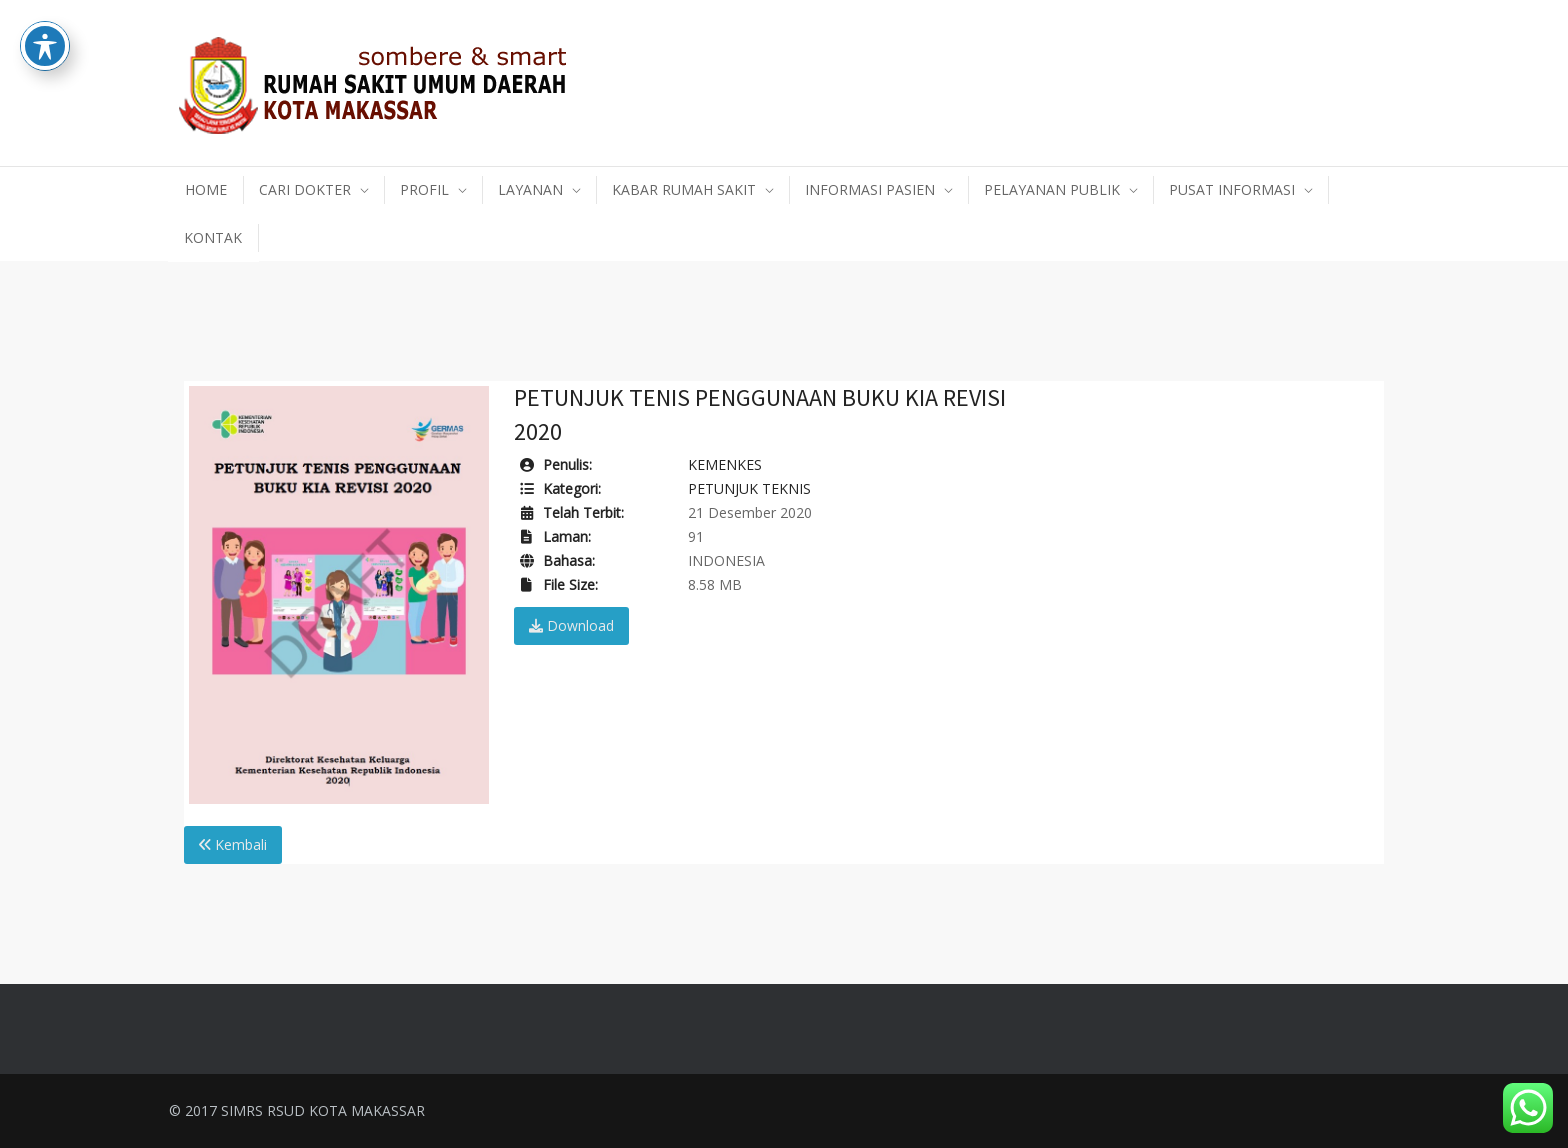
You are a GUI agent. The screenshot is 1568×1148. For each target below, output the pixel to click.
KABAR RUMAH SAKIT (684, 189)
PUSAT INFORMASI (1232, 189)
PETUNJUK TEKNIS (749, 488)
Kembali (233, 844)
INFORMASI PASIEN (870, 189)
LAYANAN (530, 189)
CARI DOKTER (305, 189)
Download (571, 625)
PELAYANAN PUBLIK (1052, 189)
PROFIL (424, 189)
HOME (206, 189)
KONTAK (213, 237)
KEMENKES (725, 464)
